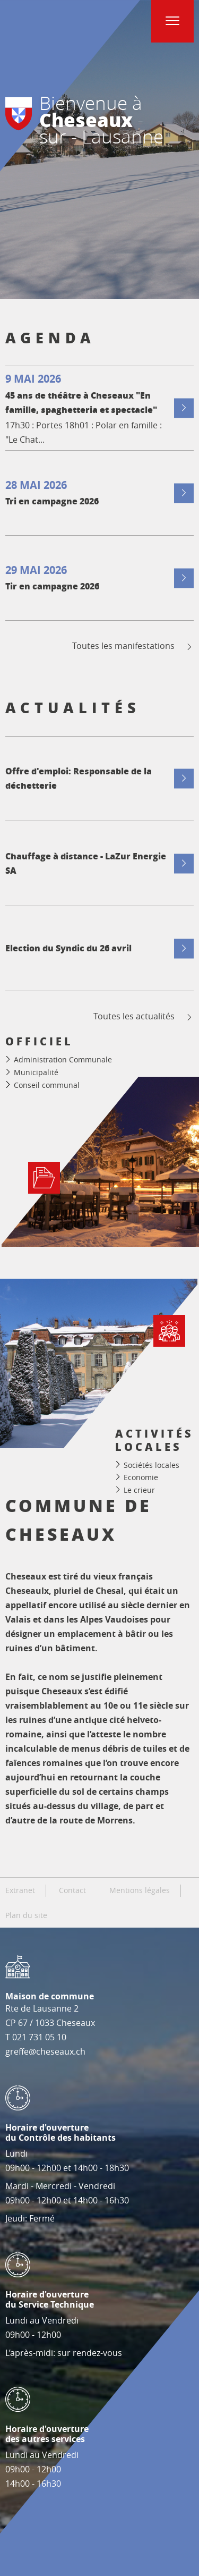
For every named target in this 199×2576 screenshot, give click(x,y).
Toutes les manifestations (133, 646)
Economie (141, 1477)
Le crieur (139, 1489)
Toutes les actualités (143, 1016)
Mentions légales (139, 1890)
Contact (72, 1890)
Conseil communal (47, 1085)
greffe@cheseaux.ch (45, 2051)
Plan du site (26, 1915)
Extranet (20, 1890)
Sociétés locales (151, 1464)
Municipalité (36, 1072)
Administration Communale (63, 1059)
